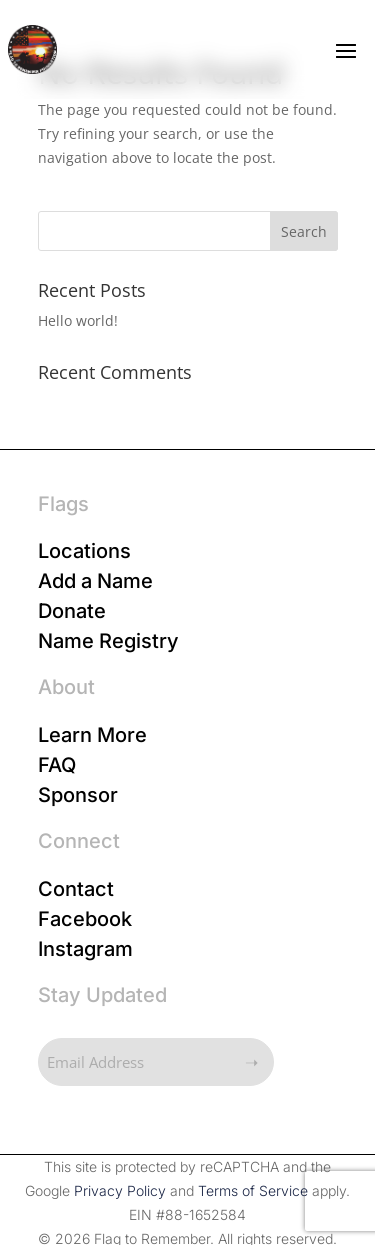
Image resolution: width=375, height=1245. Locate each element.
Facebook (85, 919)
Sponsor (78, 795)
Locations (84, 551)
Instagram (85, 949)
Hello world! (78, 320)
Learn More (92, 735)
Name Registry (108, 641)
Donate (72, 611)
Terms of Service (253, 1190)
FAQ (57, 765)
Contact (76, 889)
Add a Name (95, 581)
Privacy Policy (120, 1190)
